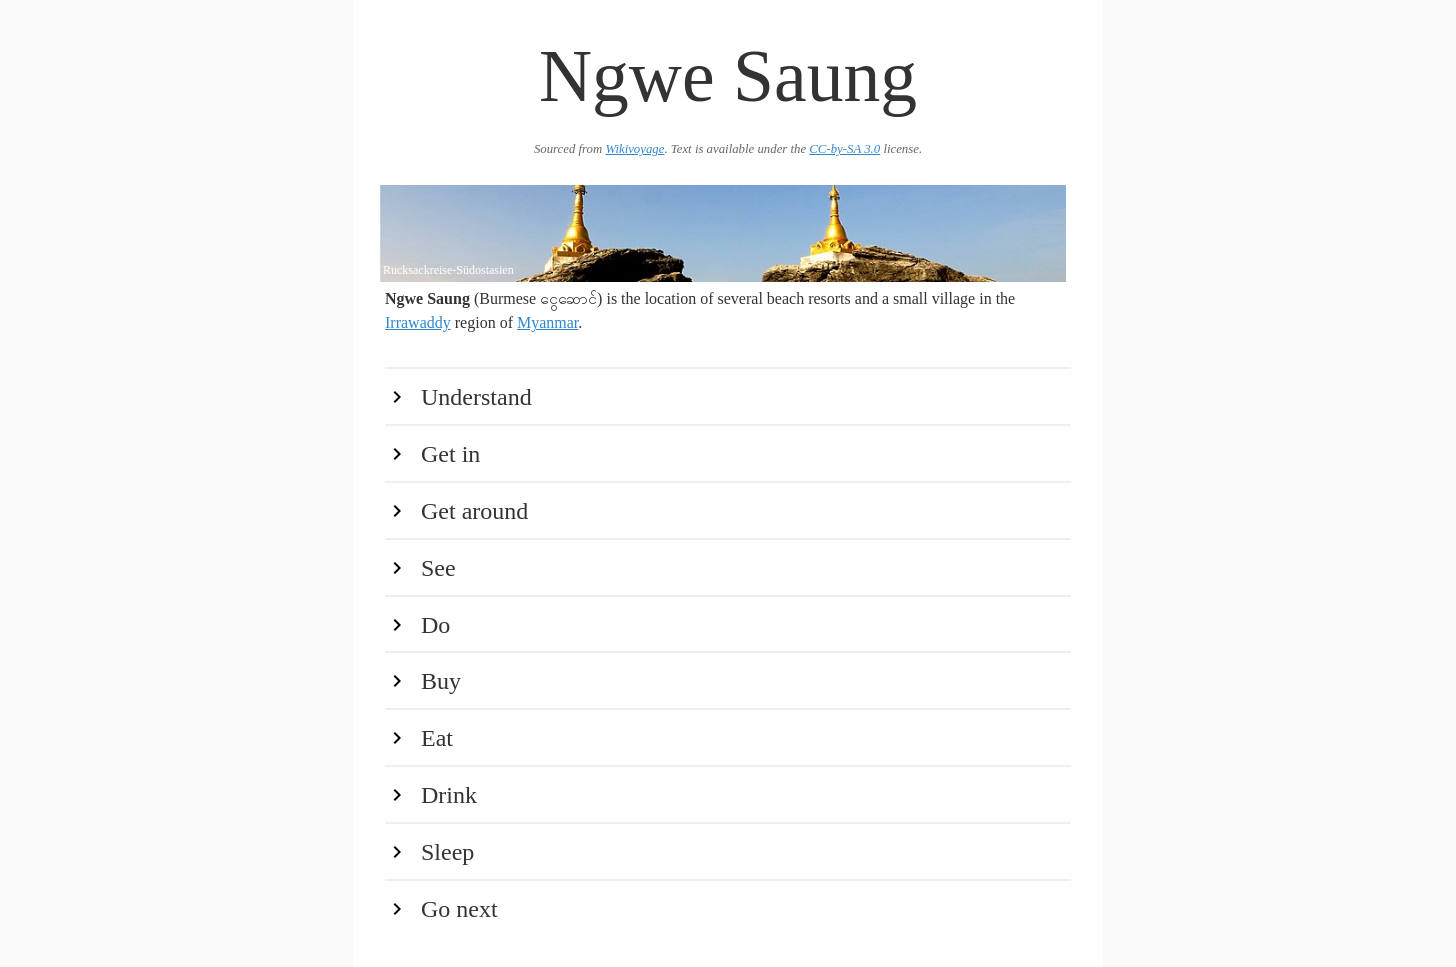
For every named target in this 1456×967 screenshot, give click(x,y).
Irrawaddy (418, 322)
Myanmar (547, 322)
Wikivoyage (634, 149)
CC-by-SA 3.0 (844, 149)
